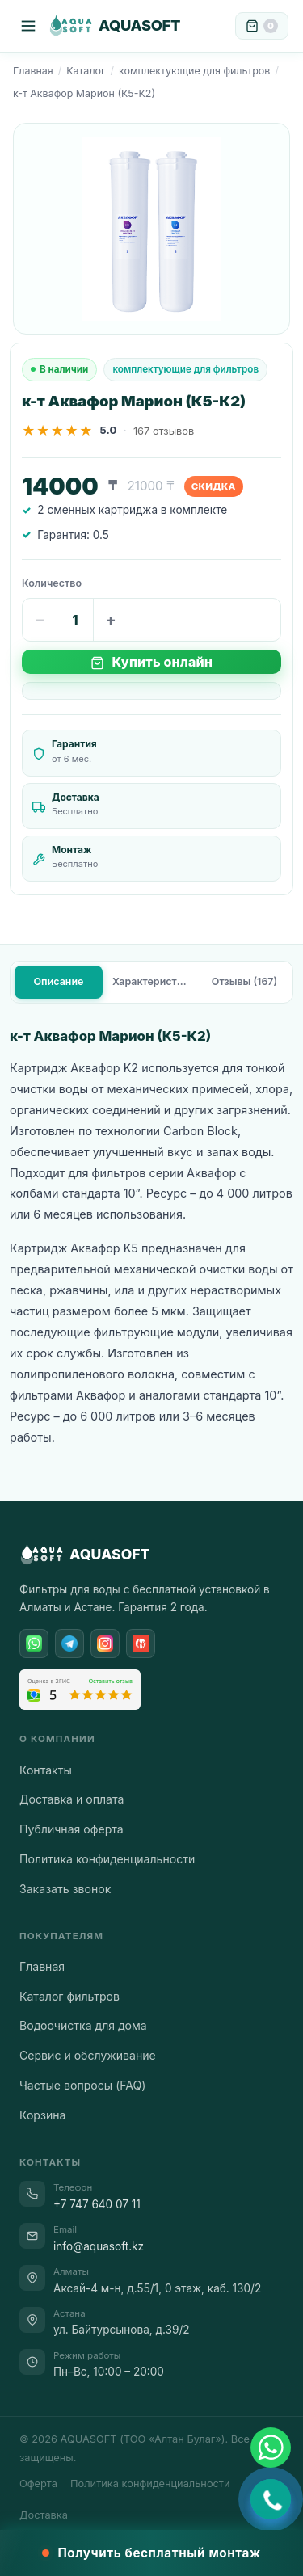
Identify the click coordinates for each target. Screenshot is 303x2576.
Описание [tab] (59, 981)
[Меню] (28, 26)
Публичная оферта (71, 1829)
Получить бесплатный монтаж (151, 2553)
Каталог (85, 71)
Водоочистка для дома (83, 2025)
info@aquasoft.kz (98, 2246)
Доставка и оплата (71, 1799)
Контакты (45, 1770)
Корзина (42, 2115)
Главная (33, 71)
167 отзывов (163, 431)
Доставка (43, 2515)
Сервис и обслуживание (87, 2055)
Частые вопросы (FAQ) (82, 2085)
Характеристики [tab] (153, 981)
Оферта (38, 2483)
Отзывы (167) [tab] (244, 981)
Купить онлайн (151, 662)
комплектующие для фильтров (194, 71)
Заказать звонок (65, 1889)
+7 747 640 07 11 (97, 2204)
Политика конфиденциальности (107, 1859)
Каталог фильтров (69, 1996)
